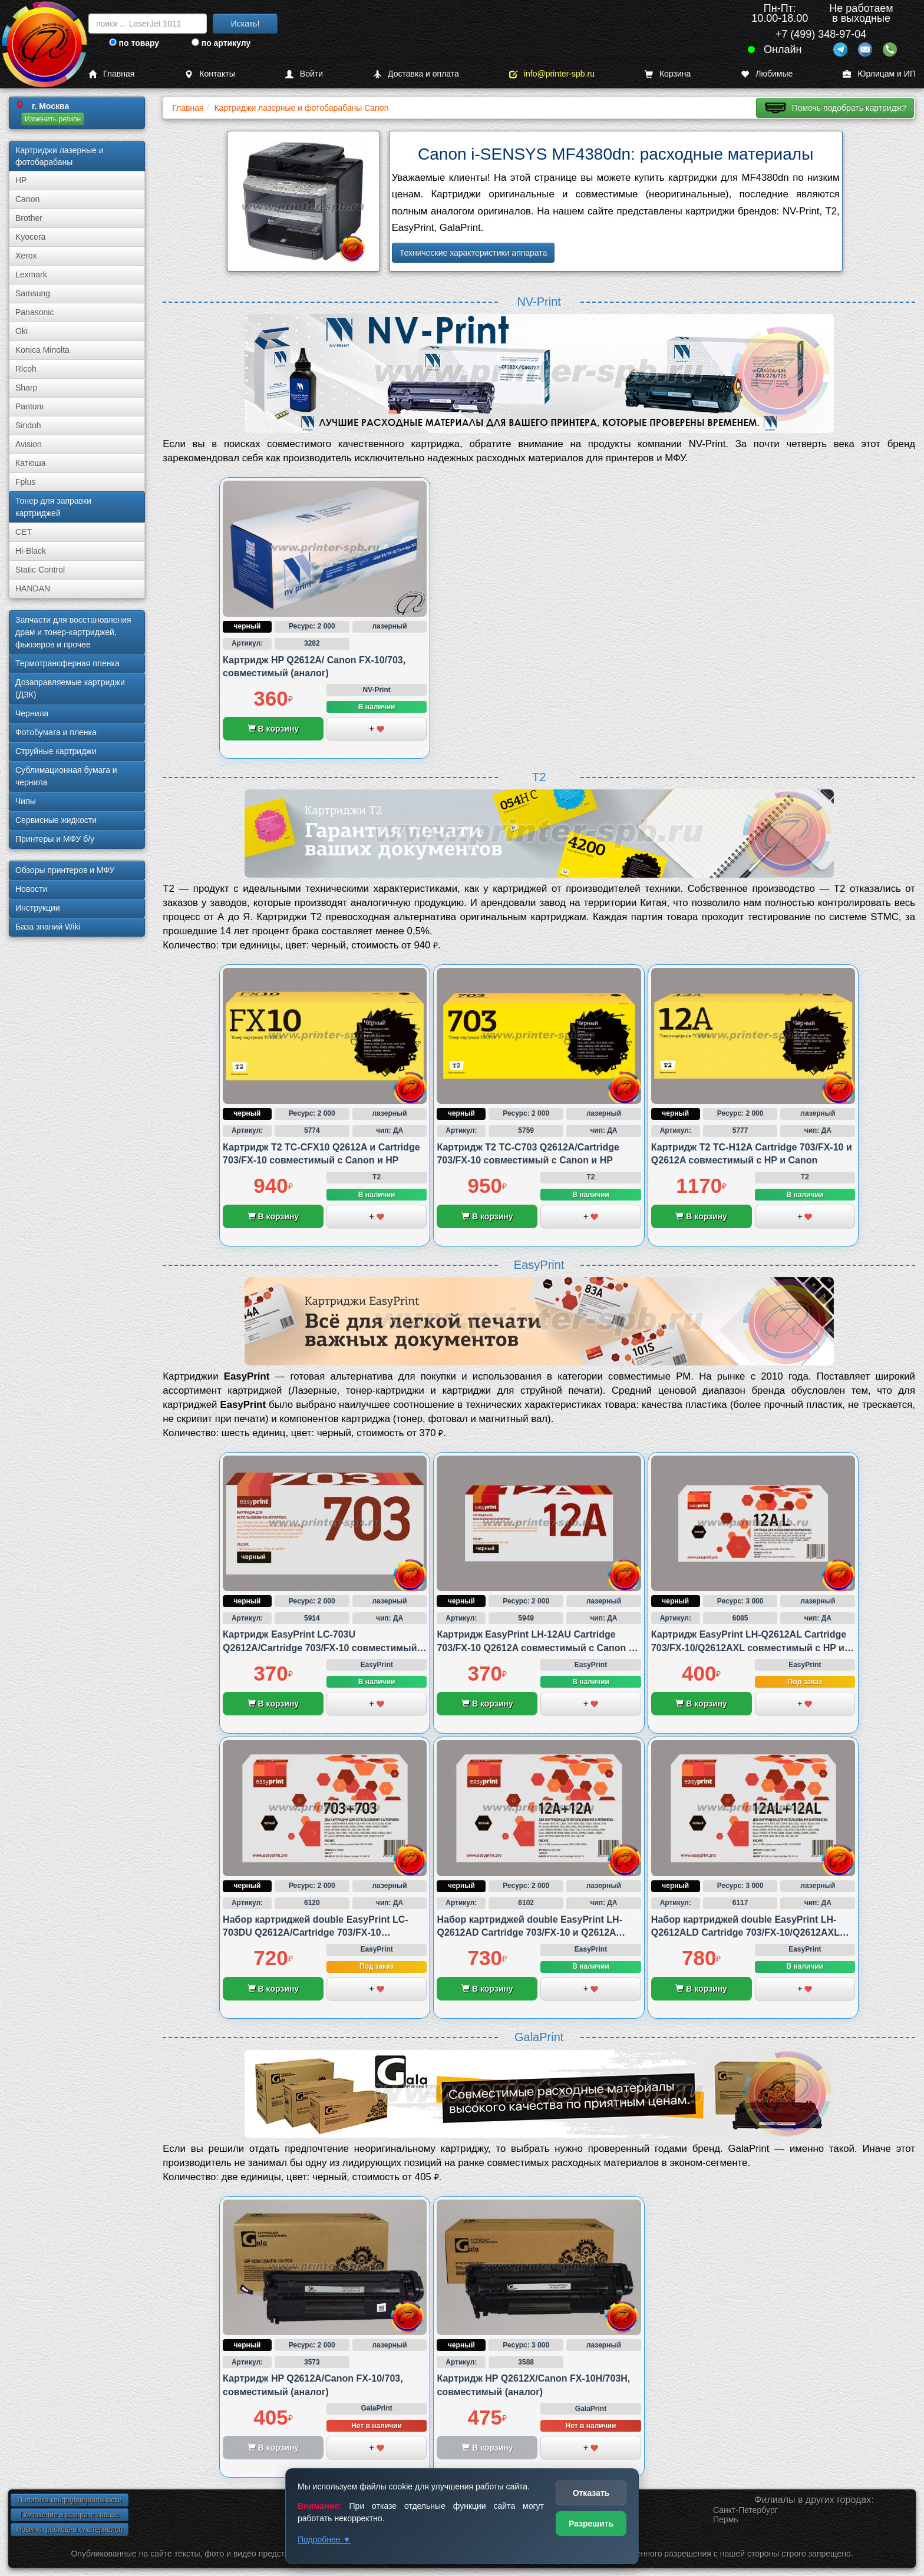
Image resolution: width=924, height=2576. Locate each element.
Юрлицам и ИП (879, 74)
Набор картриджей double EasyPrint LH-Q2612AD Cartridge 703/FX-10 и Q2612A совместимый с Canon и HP (529, 1932)
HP (21, 180)
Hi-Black (30, 550)
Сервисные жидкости (56, 820)
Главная (111, 74)
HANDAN (32, 588)
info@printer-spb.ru (552, 74)
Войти (304, 74)
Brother (28, 218)
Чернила (31, 713)
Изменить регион (53, 119)
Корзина (668, 74)
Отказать (591, 2493)
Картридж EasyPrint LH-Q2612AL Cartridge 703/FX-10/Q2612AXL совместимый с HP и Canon (748, 1647)
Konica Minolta (42, 350)
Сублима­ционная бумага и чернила (66, 776)
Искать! (245, 23)
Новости (31, 889)
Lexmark (31, 274)
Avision (28, 444)
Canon (27, 199)
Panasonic (34, 312)
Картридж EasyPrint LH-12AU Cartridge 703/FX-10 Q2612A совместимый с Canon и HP (535, 1647)
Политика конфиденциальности (69, 2500)
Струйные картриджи (56, 751)
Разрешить (591, 2523)
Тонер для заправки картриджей (53, 507)
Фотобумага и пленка (56, 732)
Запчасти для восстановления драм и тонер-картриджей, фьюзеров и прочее (73, 632)
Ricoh (26, 368)
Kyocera (30, 237)
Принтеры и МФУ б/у (54, 839)
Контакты (209, 74)
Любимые (767, 74)
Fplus (25, 482)
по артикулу (221, 43)
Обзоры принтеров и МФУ (64, 870)
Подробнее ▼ (324, 2539)
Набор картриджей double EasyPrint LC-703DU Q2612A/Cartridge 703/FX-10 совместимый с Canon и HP (315, 1932)
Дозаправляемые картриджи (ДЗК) (70, 688)
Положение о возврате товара (69, 2515)
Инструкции (37, 907)
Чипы (25, 801)
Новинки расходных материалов (69, 2529)
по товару (134, 43)
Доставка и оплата (416, 74)
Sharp (26, 387)
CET (23, 532)
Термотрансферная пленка (67, 663)
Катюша (30, 463)
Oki (21, 331)
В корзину (273, 728)
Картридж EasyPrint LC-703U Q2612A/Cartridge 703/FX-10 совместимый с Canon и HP (324, 1647)
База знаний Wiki (48, 926)
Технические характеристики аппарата (473, 252)
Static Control (40, 569)
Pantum (29, 406)
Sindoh (28, 425)
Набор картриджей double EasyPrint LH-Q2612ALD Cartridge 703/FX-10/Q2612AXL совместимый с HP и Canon (745, 1932)
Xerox (26, 255)
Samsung (32, 293)
